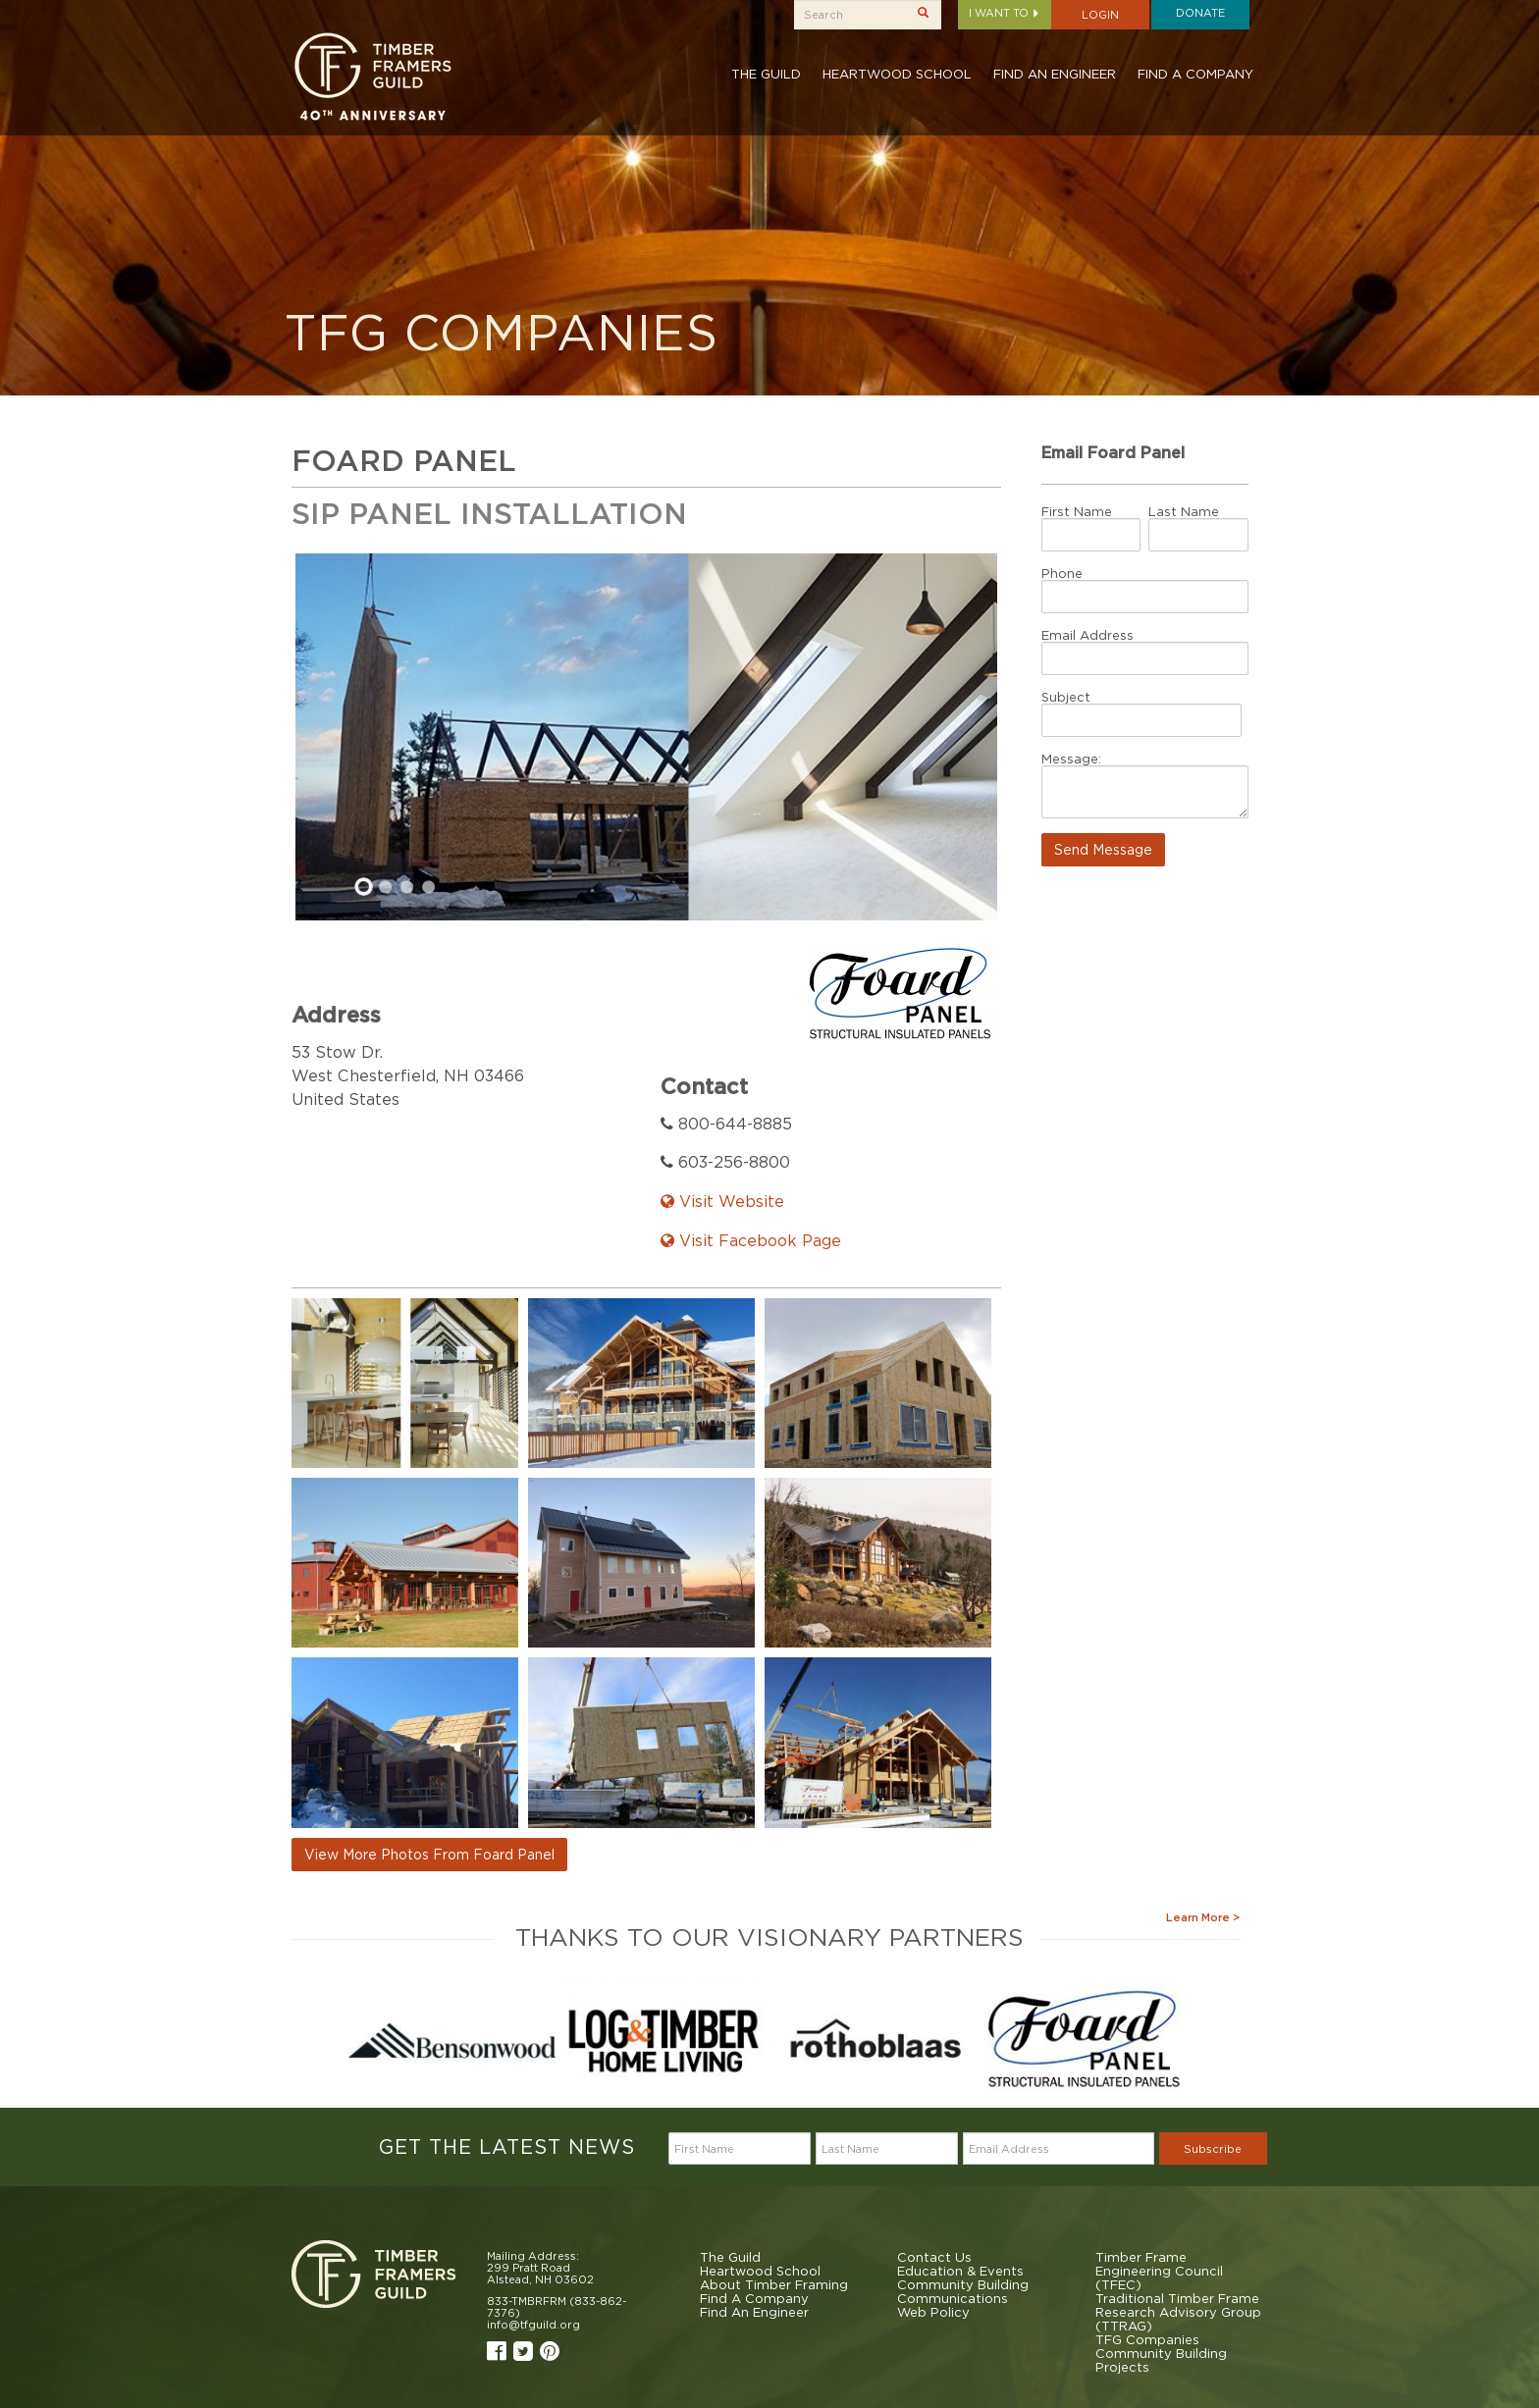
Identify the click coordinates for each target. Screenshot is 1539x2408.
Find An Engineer (1054, 73)
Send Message (1103, 849)
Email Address (1087, 635)
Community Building (963, 2284)
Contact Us (934, 2257)
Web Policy (933, 2312)
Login (1100, 15)
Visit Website (722, 1201)
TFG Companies (1147, 2339)
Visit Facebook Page (751, 1240)
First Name (1076, 511)
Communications (952, 2298)
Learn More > (1203, 1917)
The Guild (766, 73)
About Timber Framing (774, 2284)
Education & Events (960, 2270)
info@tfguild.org (533, 2324)
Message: (1071, 758)
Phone (1062, 573)
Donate (1200, 13)
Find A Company (1195, 73)
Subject (1065, 697)
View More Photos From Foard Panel (429, 1854)
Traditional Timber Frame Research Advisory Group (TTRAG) (1178, 2311)
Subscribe (1213, 2149)
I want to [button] (1004, 13)
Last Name (1183, 511)
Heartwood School (897, 73)
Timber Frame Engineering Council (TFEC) (1159, 2270)
